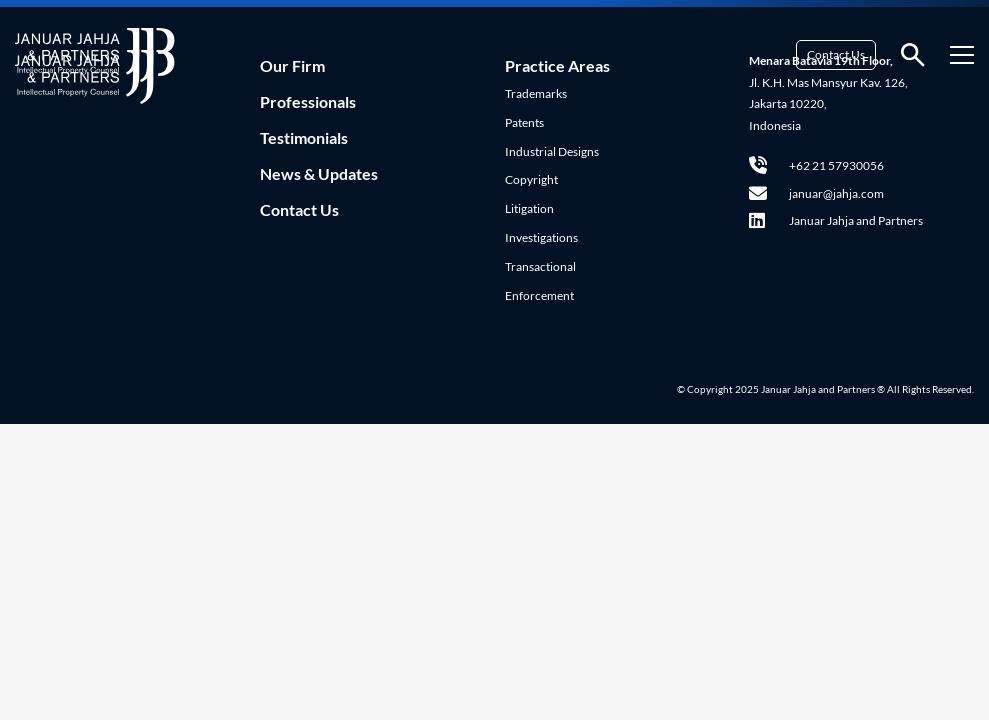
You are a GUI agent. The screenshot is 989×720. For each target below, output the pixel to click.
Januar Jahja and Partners (836, 220)
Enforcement (539, 295)
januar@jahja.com (816, 193)
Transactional (540, 266)
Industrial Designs (552, 151)
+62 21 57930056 (816, 165)
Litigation (529, 208)
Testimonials (304, 137)
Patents (524, 122)
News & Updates (319, 173)
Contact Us (836, 54)
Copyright (531, 179)
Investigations (541, 237)
